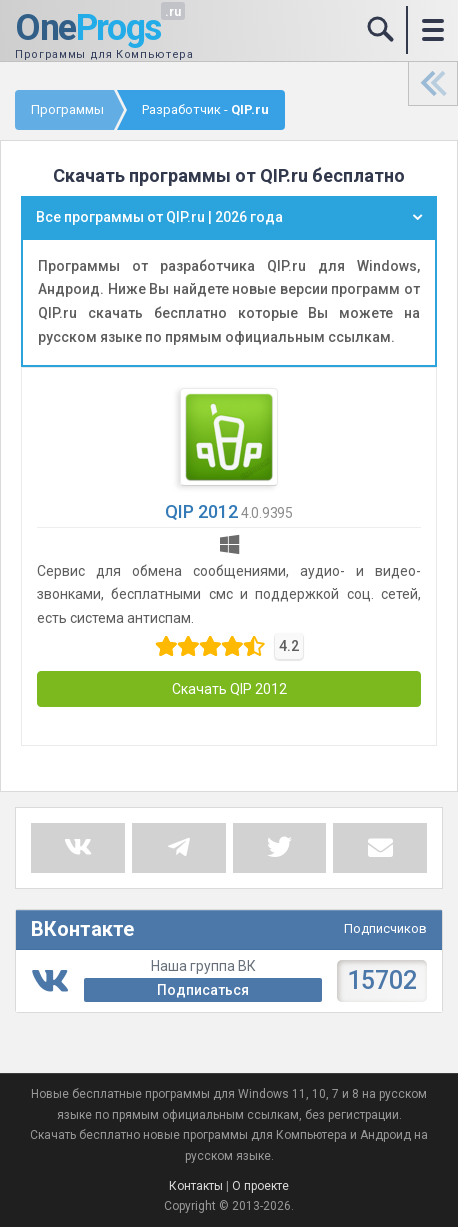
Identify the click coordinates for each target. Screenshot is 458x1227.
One (88, 29)
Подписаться (203, 990)
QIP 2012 (201, 511)
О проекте (260, 1186)
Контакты (196, 1186)
